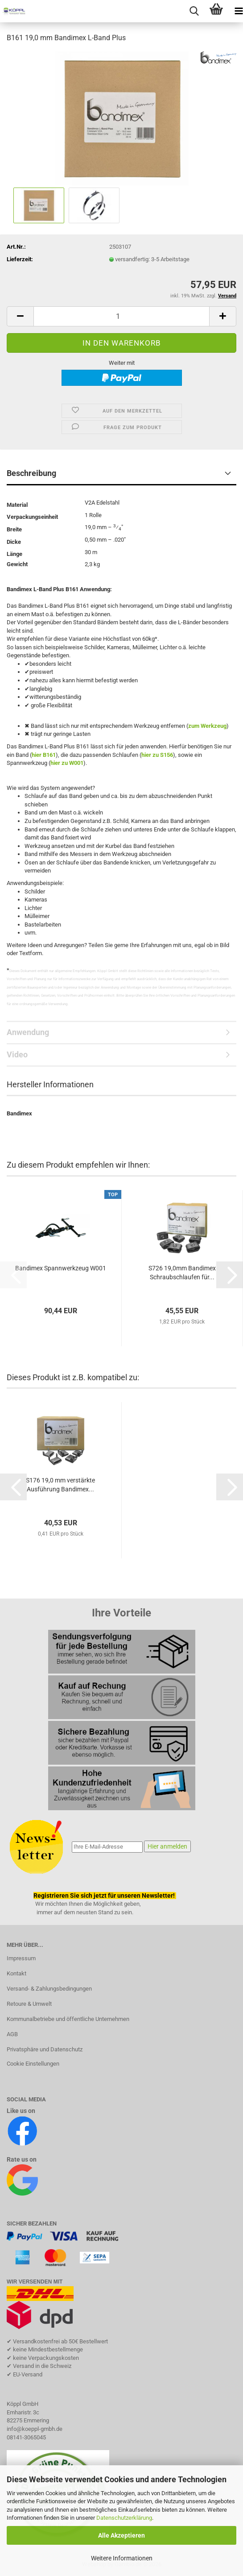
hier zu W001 (66, 763)
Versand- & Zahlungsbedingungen (49, 1988)
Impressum (21, 1958)
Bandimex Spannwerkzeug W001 (60, 1268)
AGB (12, 2034)
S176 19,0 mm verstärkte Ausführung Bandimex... (60, 1485)
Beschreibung (31, 473)
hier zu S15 (155, 755)
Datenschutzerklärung (124, 2517)
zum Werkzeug (207, 725)
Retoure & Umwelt (29, 2003)
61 (52, 755)
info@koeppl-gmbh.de (34, 2429)
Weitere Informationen (121, 2558)
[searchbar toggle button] (194, 11)
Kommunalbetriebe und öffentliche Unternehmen (68, 2019)
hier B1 (40, 755)
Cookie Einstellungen (33, 2063)
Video (17, 1054)
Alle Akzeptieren (121, 2535)
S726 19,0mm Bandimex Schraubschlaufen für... (182, 1273)
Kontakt (16, 1973)
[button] (20, 316)
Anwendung (28, 1032)
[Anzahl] (121, 316)
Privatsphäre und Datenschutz (44, 2049)
